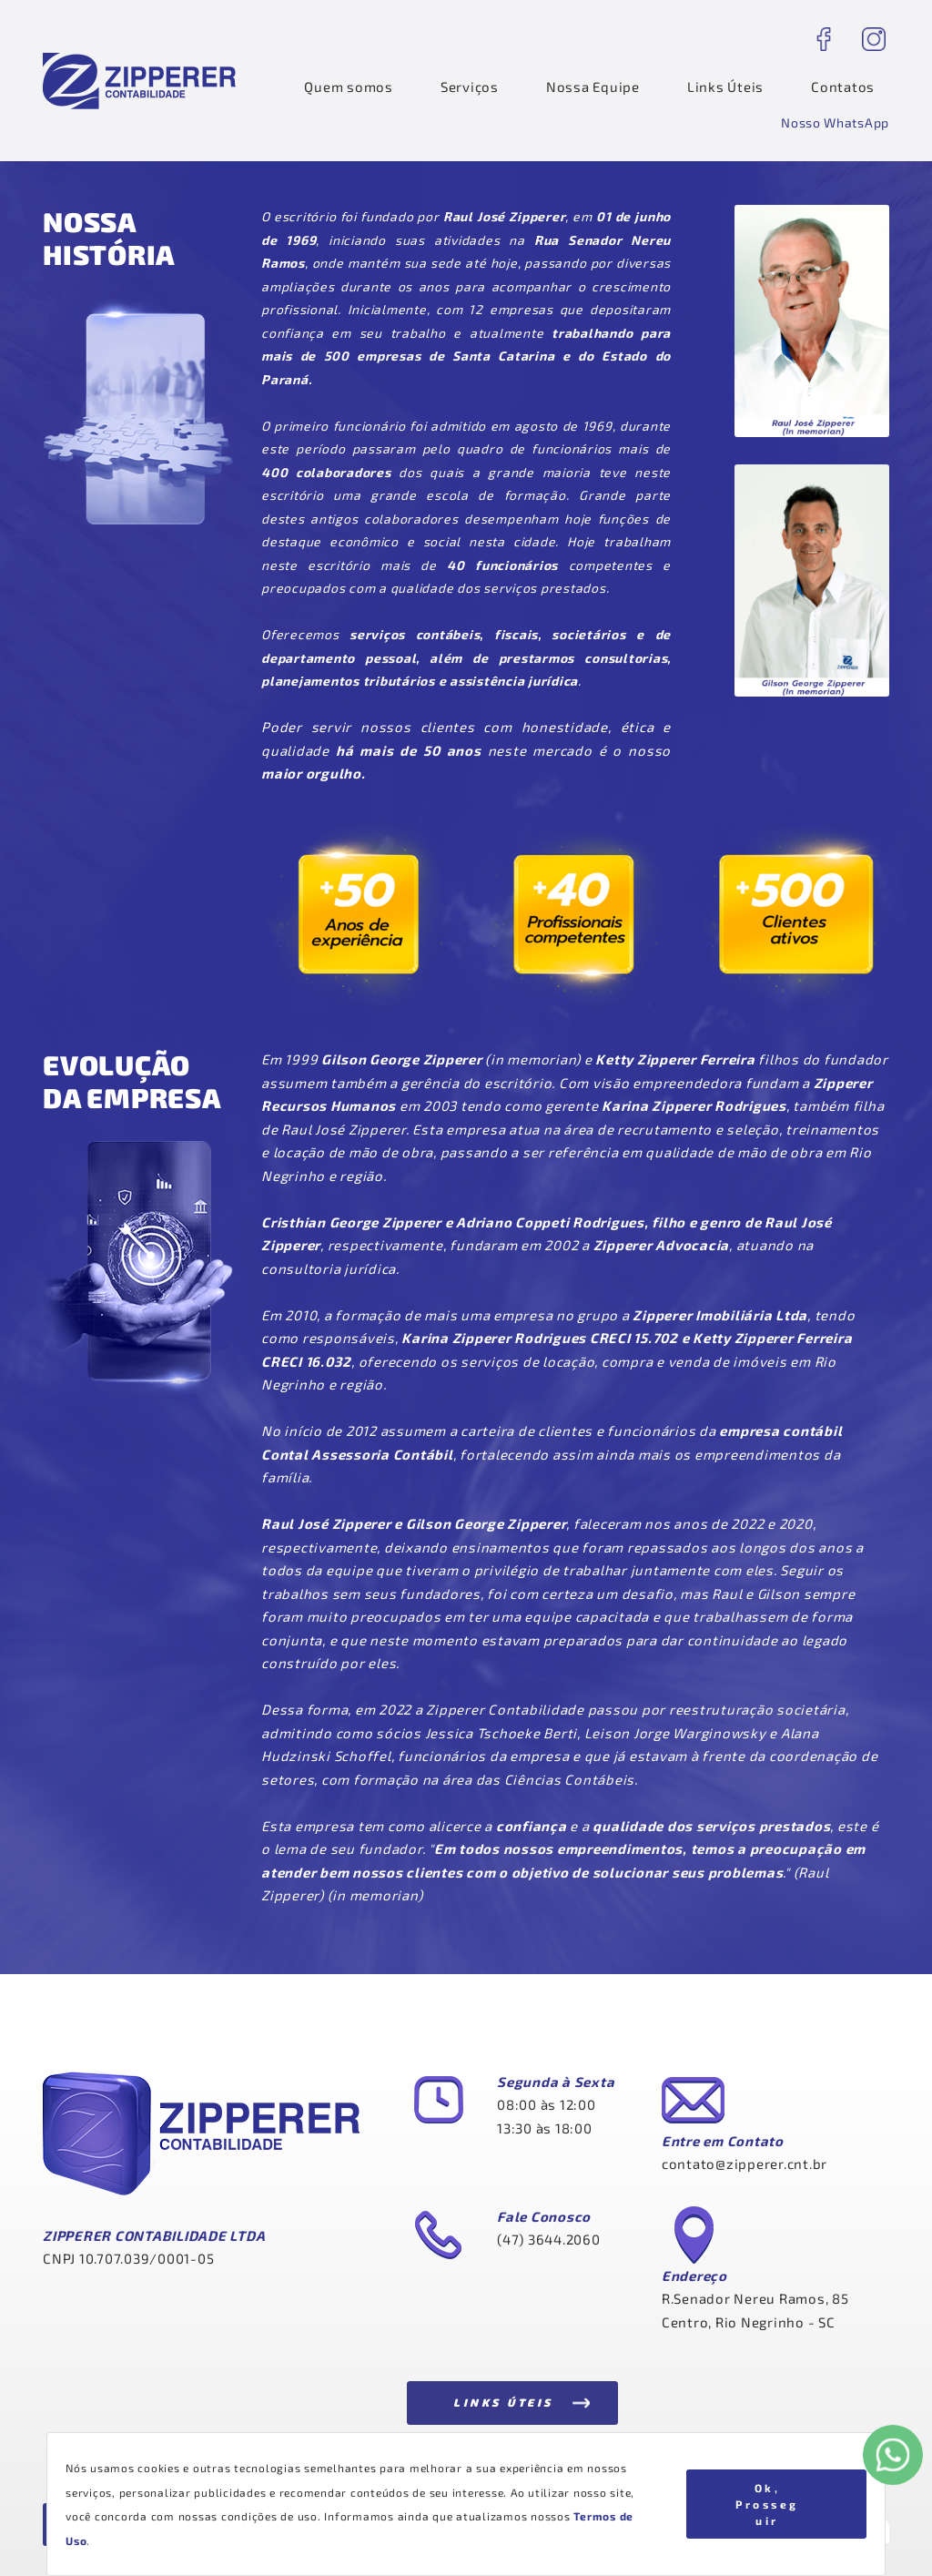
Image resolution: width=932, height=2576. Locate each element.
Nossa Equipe (593, 86)
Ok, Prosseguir (767, 2504)
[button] (835, 123)
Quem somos (348, 86)
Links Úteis (725, 86)
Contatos (843, 86)
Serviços (470, 86)
